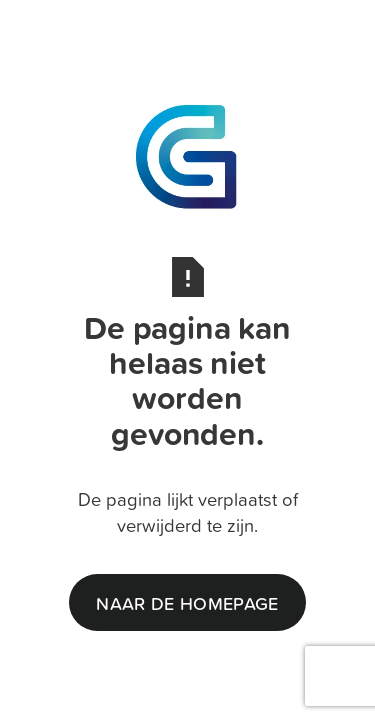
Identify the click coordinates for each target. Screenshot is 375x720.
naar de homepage (187, 603)
